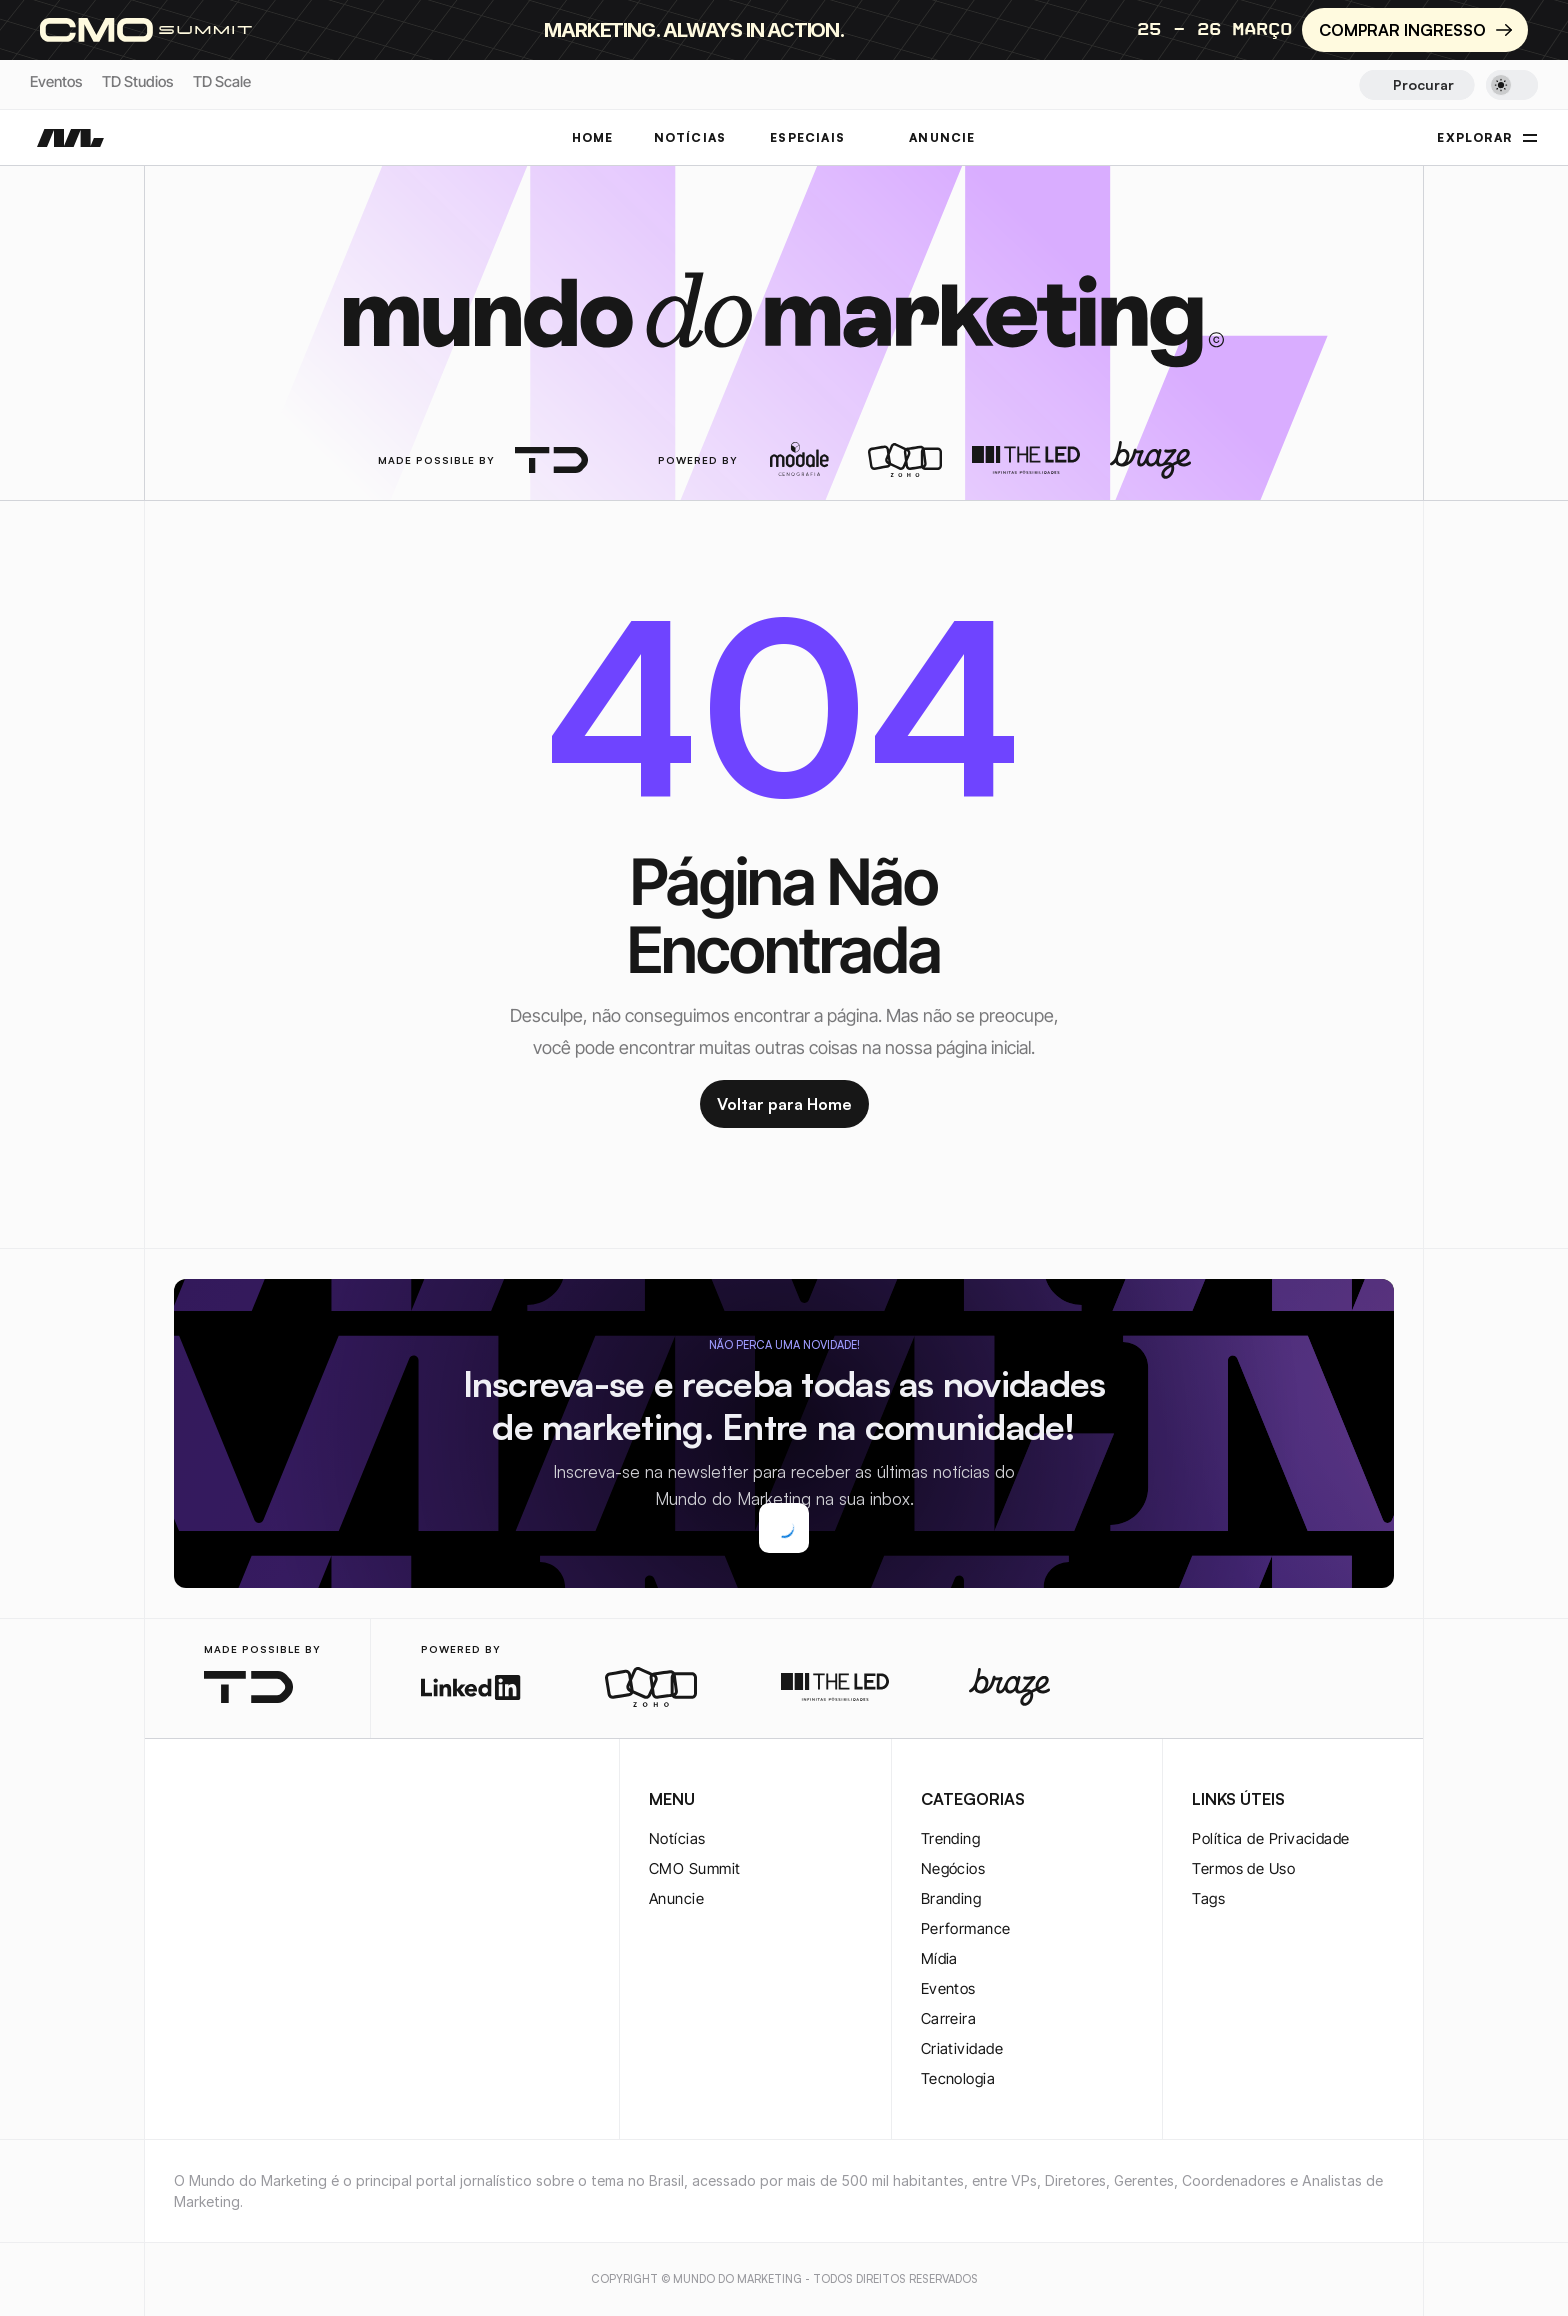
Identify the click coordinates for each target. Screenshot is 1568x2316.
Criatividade (962, 2048)
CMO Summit (695, 1868)
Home (593, 137)
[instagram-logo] (186, 1801)
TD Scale (222, 81)
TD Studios (137, 81)
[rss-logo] (314, 1801)
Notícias (677, 1838)
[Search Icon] (1416, 85)
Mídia (939, 1958)
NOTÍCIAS (690, 137)
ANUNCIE (942, 137)
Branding (951, 1898)
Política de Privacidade (1270, 1838)
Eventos (56, 81)
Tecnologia (958, 2078)
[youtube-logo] (282, 1801)
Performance (966, 1928)
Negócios (953, 1868)
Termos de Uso (1243, 1868)
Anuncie (676, 1898)
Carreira (949, 2018)
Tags (1208, 1898)
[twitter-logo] (218, 1801)
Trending (951, 1838)
